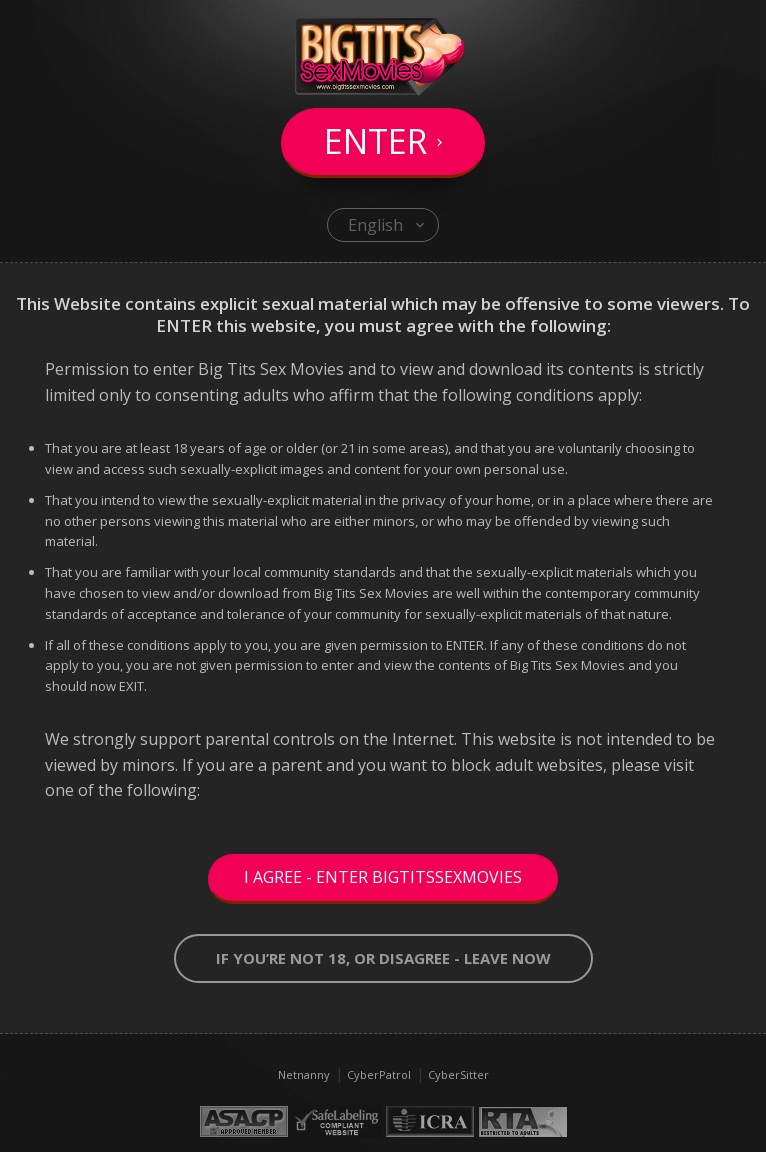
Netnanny (304, 1074)
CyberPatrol (379, 1074)
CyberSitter (458, 1074)
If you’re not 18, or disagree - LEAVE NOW (383, 958)
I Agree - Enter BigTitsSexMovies (383, 877)
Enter (375, 141)
